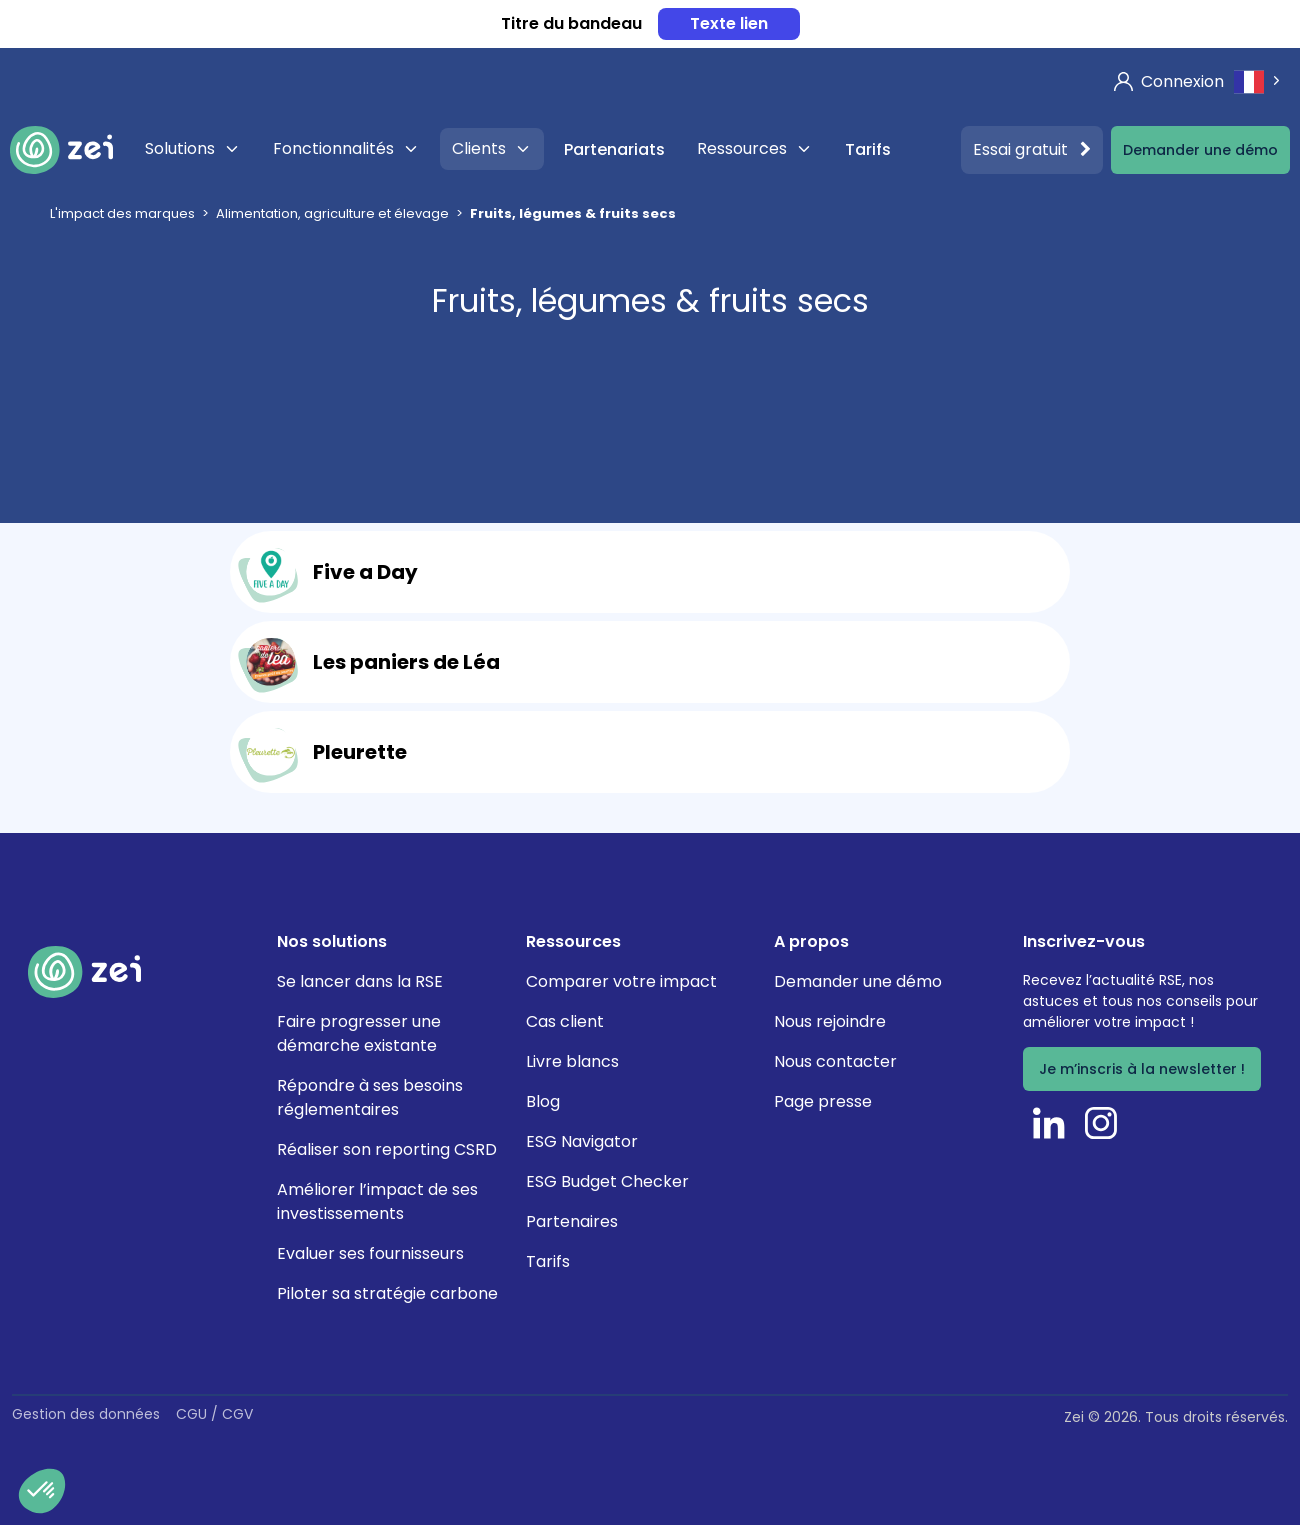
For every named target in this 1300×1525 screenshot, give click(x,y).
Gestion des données (86, 1414)
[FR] (1259, 81)
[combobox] (1259, 81)
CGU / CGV (214, 1414)
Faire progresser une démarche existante (359, 1033)
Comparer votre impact (621, 981)
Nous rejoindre (830, 1021)
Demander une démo (1200, 150)
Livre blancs (572, 1061)
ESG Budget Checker (607, 1181)
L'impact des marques (122, 213)
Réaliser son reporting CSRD (387, 1149)
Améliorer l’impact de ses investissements (377, 1201)
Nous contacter (835, 1061)
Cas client (565, 1021)
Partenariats (614, 149)
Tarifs (868, 149)
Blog (543, 1101)
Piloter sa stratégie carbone (387, 1293)
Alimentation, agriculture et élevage (332, 213)
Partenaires (572, 1221)
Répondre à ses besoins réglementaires (370, 1097)
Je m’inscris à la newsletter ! (1142, 1069)
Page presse (823, 1101)
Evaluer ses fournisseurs (370, 1253)
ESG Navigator (582, 1141)
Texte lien (729, 23)
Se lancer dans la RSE (360, 981)
